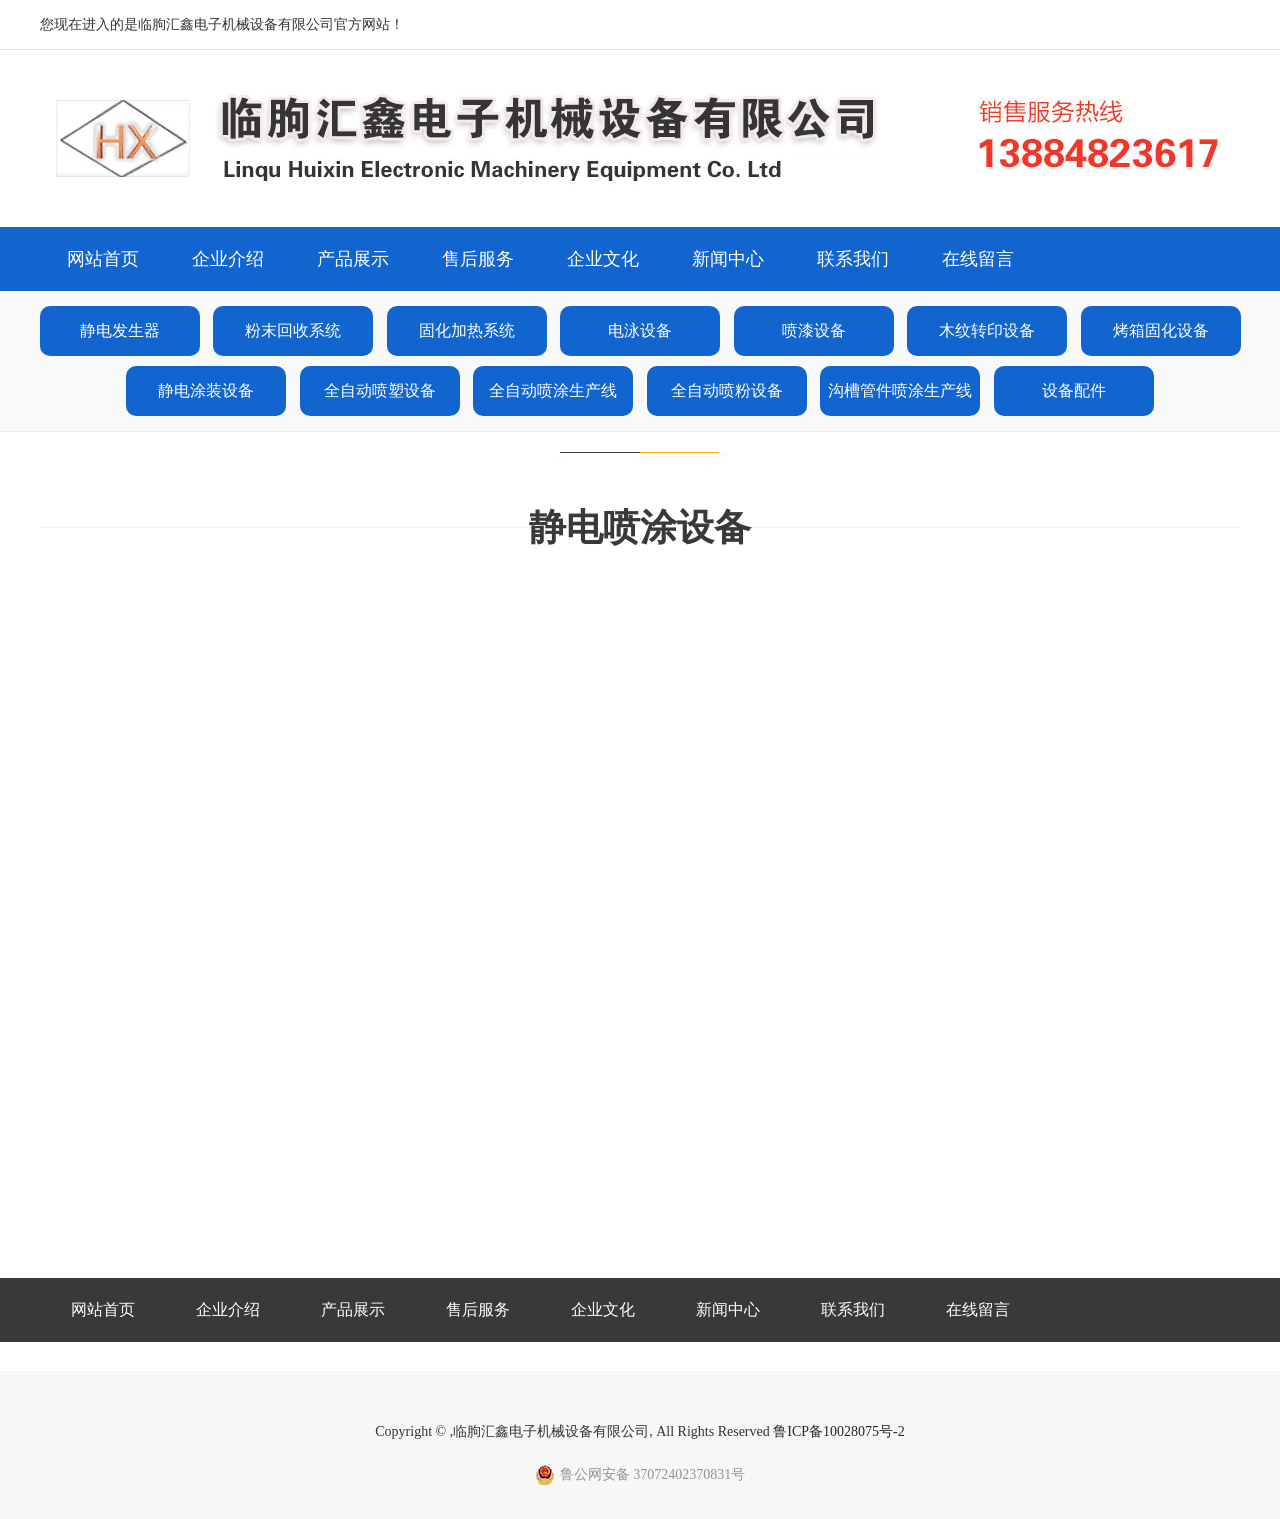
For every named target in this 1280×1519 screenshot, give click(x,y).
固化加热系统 (467, 330)
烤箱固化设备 (1161, 330)
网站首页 (103, 259)
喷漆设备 (814, 330)
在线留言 (978, 259)
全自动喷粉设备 (727, 390)
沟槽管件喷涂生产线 (900, 390)
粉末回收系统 (293, 330)
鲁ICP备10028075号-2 (838, 1431)
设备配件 (1074, 390)
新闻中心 (728, 259)
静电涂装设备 (206, 390)
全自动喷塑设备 (380, 390)
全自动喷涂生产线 (553, 390)
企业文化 (603, 259)
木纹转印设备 (987, 330)
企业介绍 (228, 259)
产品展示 (353, 259)
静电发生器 (120, 330)
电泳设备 (640, 330)
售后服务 (478, 259)
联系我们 (853, 259)
